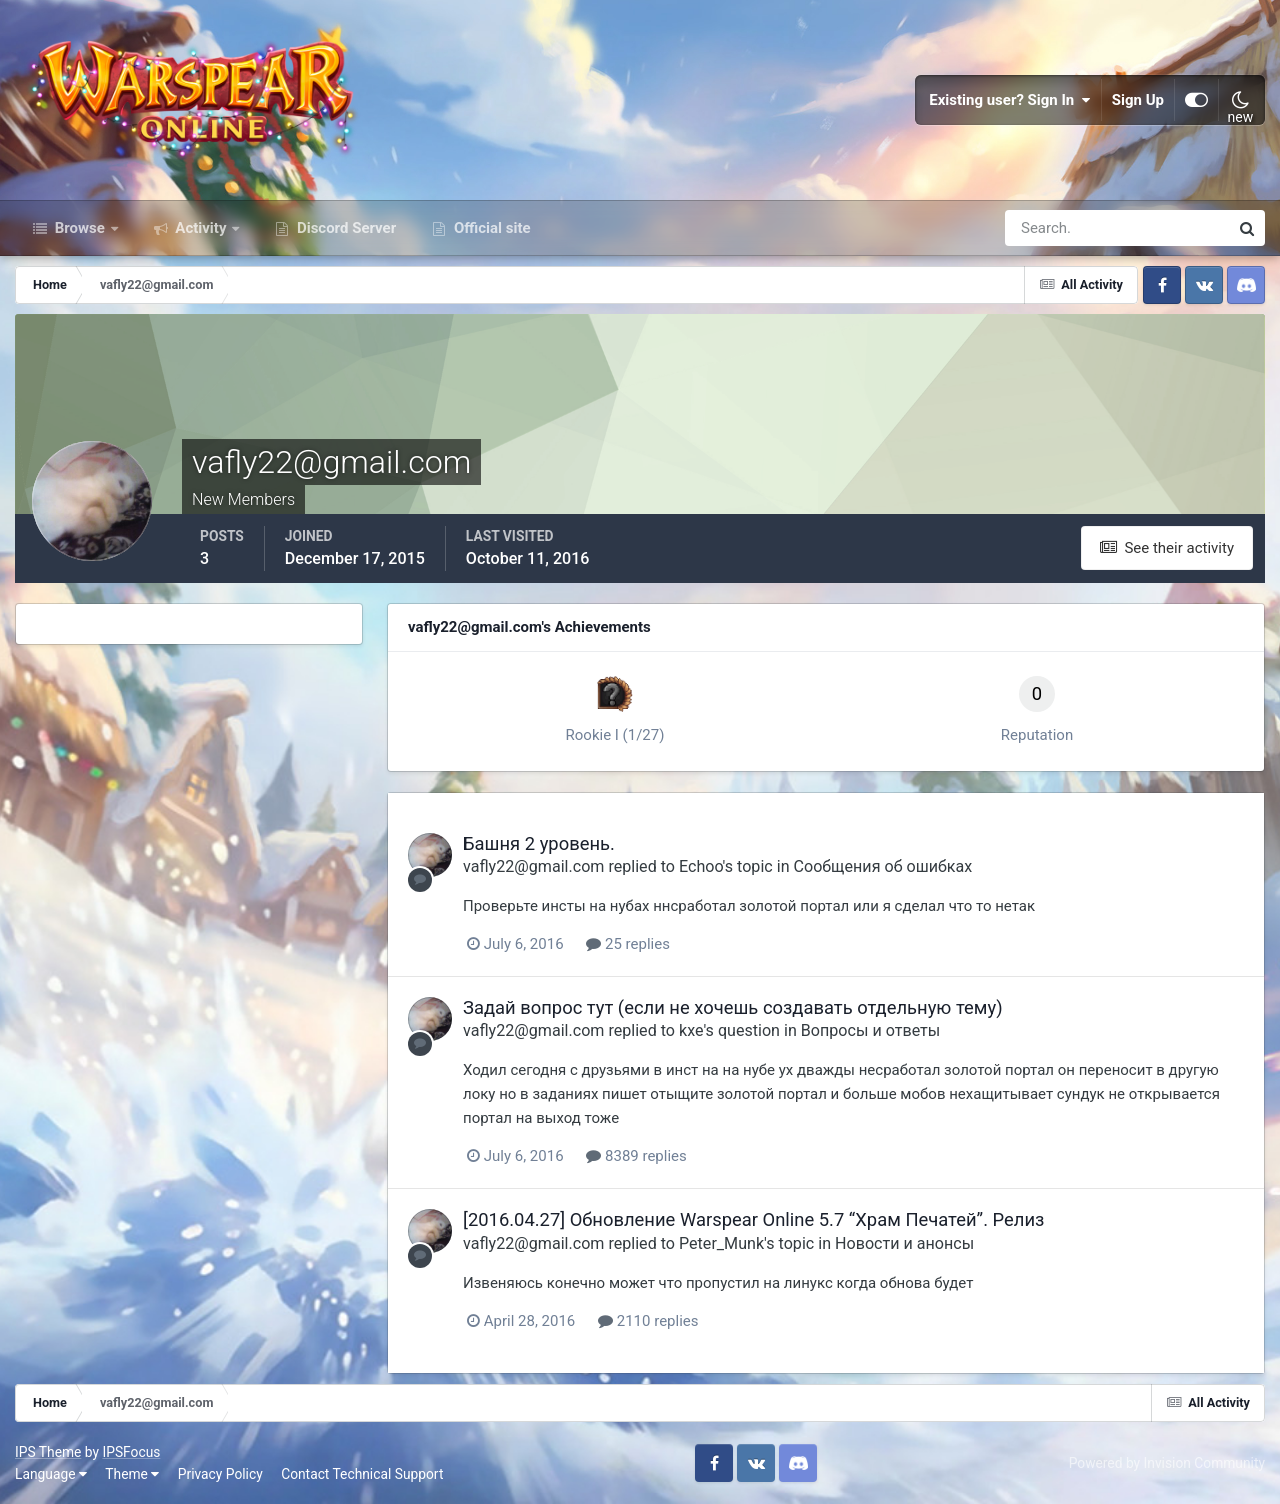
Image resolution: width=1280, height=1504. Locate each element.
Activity (201, 228)
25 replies (628, 944)
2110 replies (648, 1321)
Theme (132, 1474)
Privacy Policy (220, 1474)
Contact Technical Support (362, 1474)
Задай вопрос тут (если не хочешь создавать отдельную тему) (733, 1007)
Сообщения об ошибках (883, 866)
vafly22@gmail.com (533, 866)
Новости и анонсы (904, 1243)
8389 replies (636, 1156)
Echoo (701, 866)
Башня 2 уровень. (539, 843)
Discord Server (344, 228)
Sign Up (1138, 100)
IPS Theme (48, 1452)
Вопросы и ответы (871, 1030)
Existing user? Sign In (1010, 100)
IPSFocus (131, 1452)
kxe (691, 1030)
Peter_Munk (721, 1243)
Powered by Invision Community (1167, 1463)
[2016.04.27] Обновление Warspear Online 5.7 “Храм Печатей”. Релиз (753, 1219)
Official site (490, 228)
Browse (80, 228)
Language (51, 1474)
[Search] (1048, 228)
